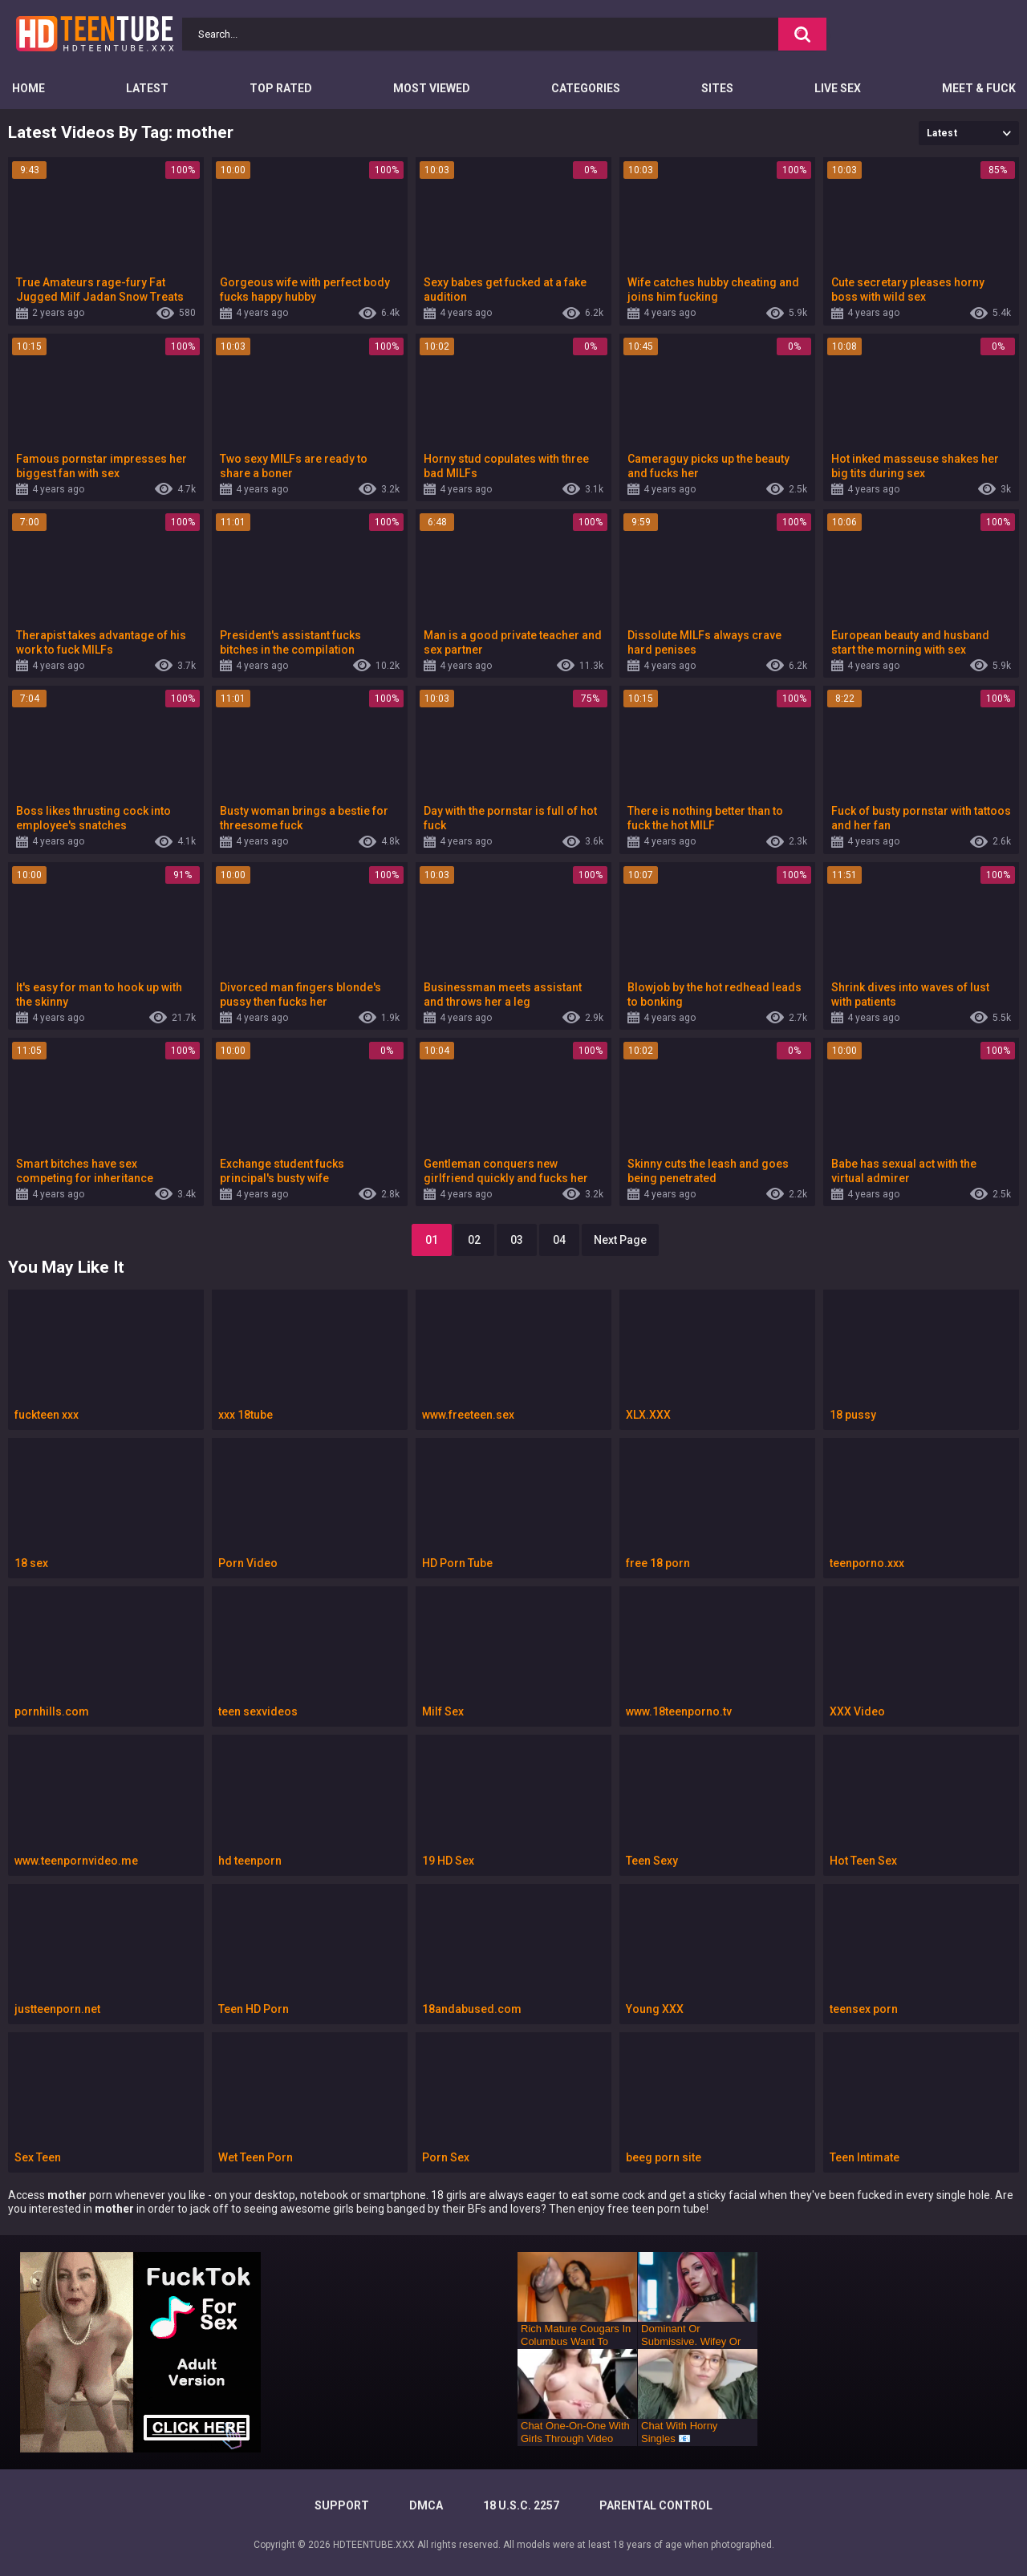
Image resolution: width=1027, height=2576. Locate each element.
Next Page (620, 1239)
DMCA (426, 2505)
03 (516, 1239)
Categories (585, 88)
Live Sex (837, 88)
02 (474, 1239)
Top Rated (281, 88)
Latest (147, 88)
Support (342, 2505)
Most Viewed (431, 88)
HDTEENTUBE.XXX (374, 2544)
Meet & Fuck (979, 88)
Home (28, 88)
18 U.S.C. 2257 (521, 2505)
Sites (717, 88)
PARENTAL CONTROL (655, 2505)
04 (559, 1239)
